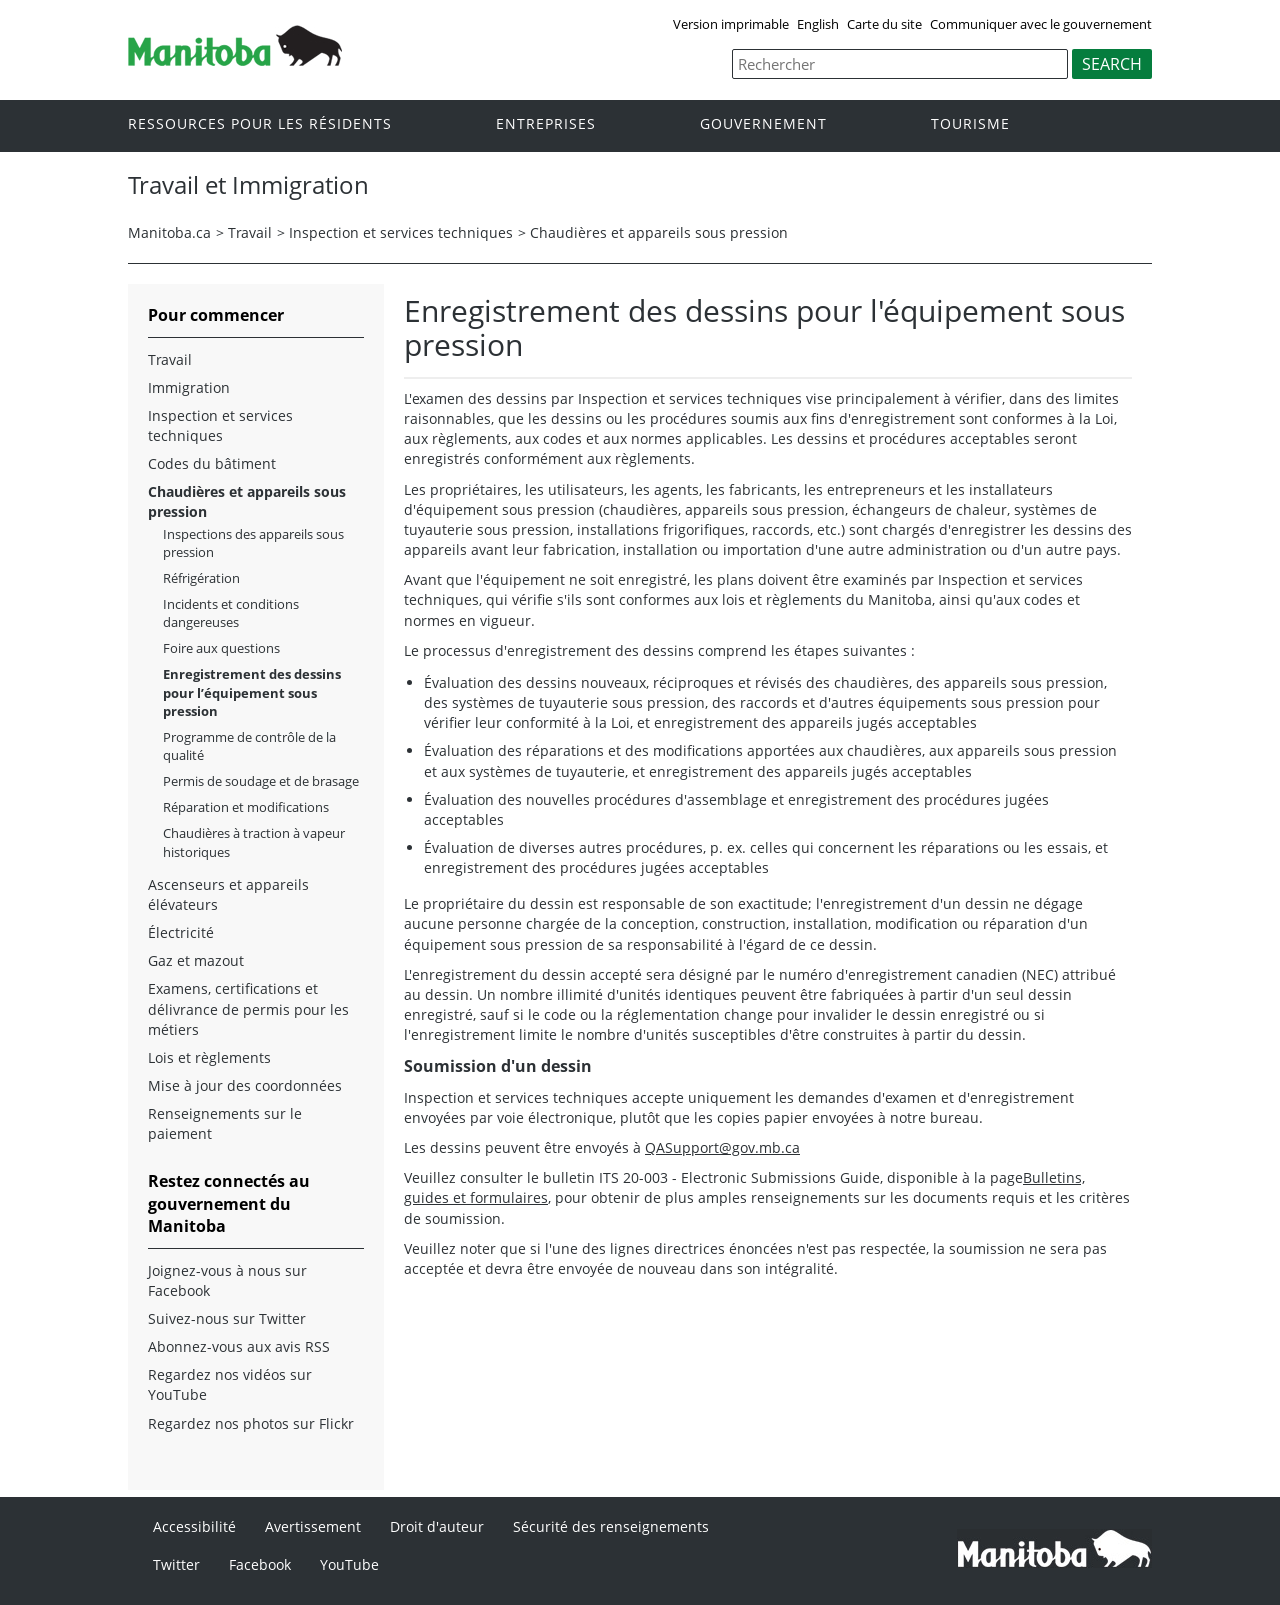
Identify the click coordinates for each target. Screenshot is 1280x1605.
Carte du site (884, 24)
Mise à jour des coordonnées (245, 1085)
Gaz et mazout (196, 960)
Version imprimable (731, 24)
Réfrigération (201, 578)
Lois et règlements (209, 1057)
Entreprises (546, 124)
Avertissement (313, 1526)
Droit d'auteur (437, 1526)
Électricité (181, 932)
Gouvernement (763, 124)
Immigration (189, 387)
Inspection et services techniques (401, 232)
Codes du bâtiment (212, 463)
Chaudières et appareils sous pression (659, 232)
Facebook (260, 1564)
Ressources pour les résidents (260, 124)
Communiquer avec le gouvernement (1041, 24)
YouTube (349, 1564)
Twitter (176, 1564)
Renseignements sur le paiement (225, 1123)
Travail (250, 232)
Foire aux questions (221, 648)
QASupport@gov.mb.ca (722, 1147)
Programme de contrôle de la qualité (249, 746)
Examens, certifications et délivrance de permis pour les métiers (248, 1008)
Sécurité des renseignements (611, 1526)
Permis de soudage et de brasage (261, 781)
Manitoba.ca (169, 232)
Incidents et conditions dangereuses (231, 613)
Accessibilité (194, 1526)
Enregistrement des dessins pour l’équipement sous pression (252, 692)
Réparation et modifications (246, 807)
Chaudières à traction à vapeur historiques (254, 842)
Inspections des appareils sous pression (253, 543)
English (818, 24)
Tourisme (970, 124)
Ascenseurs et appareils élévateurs (228, 894)
